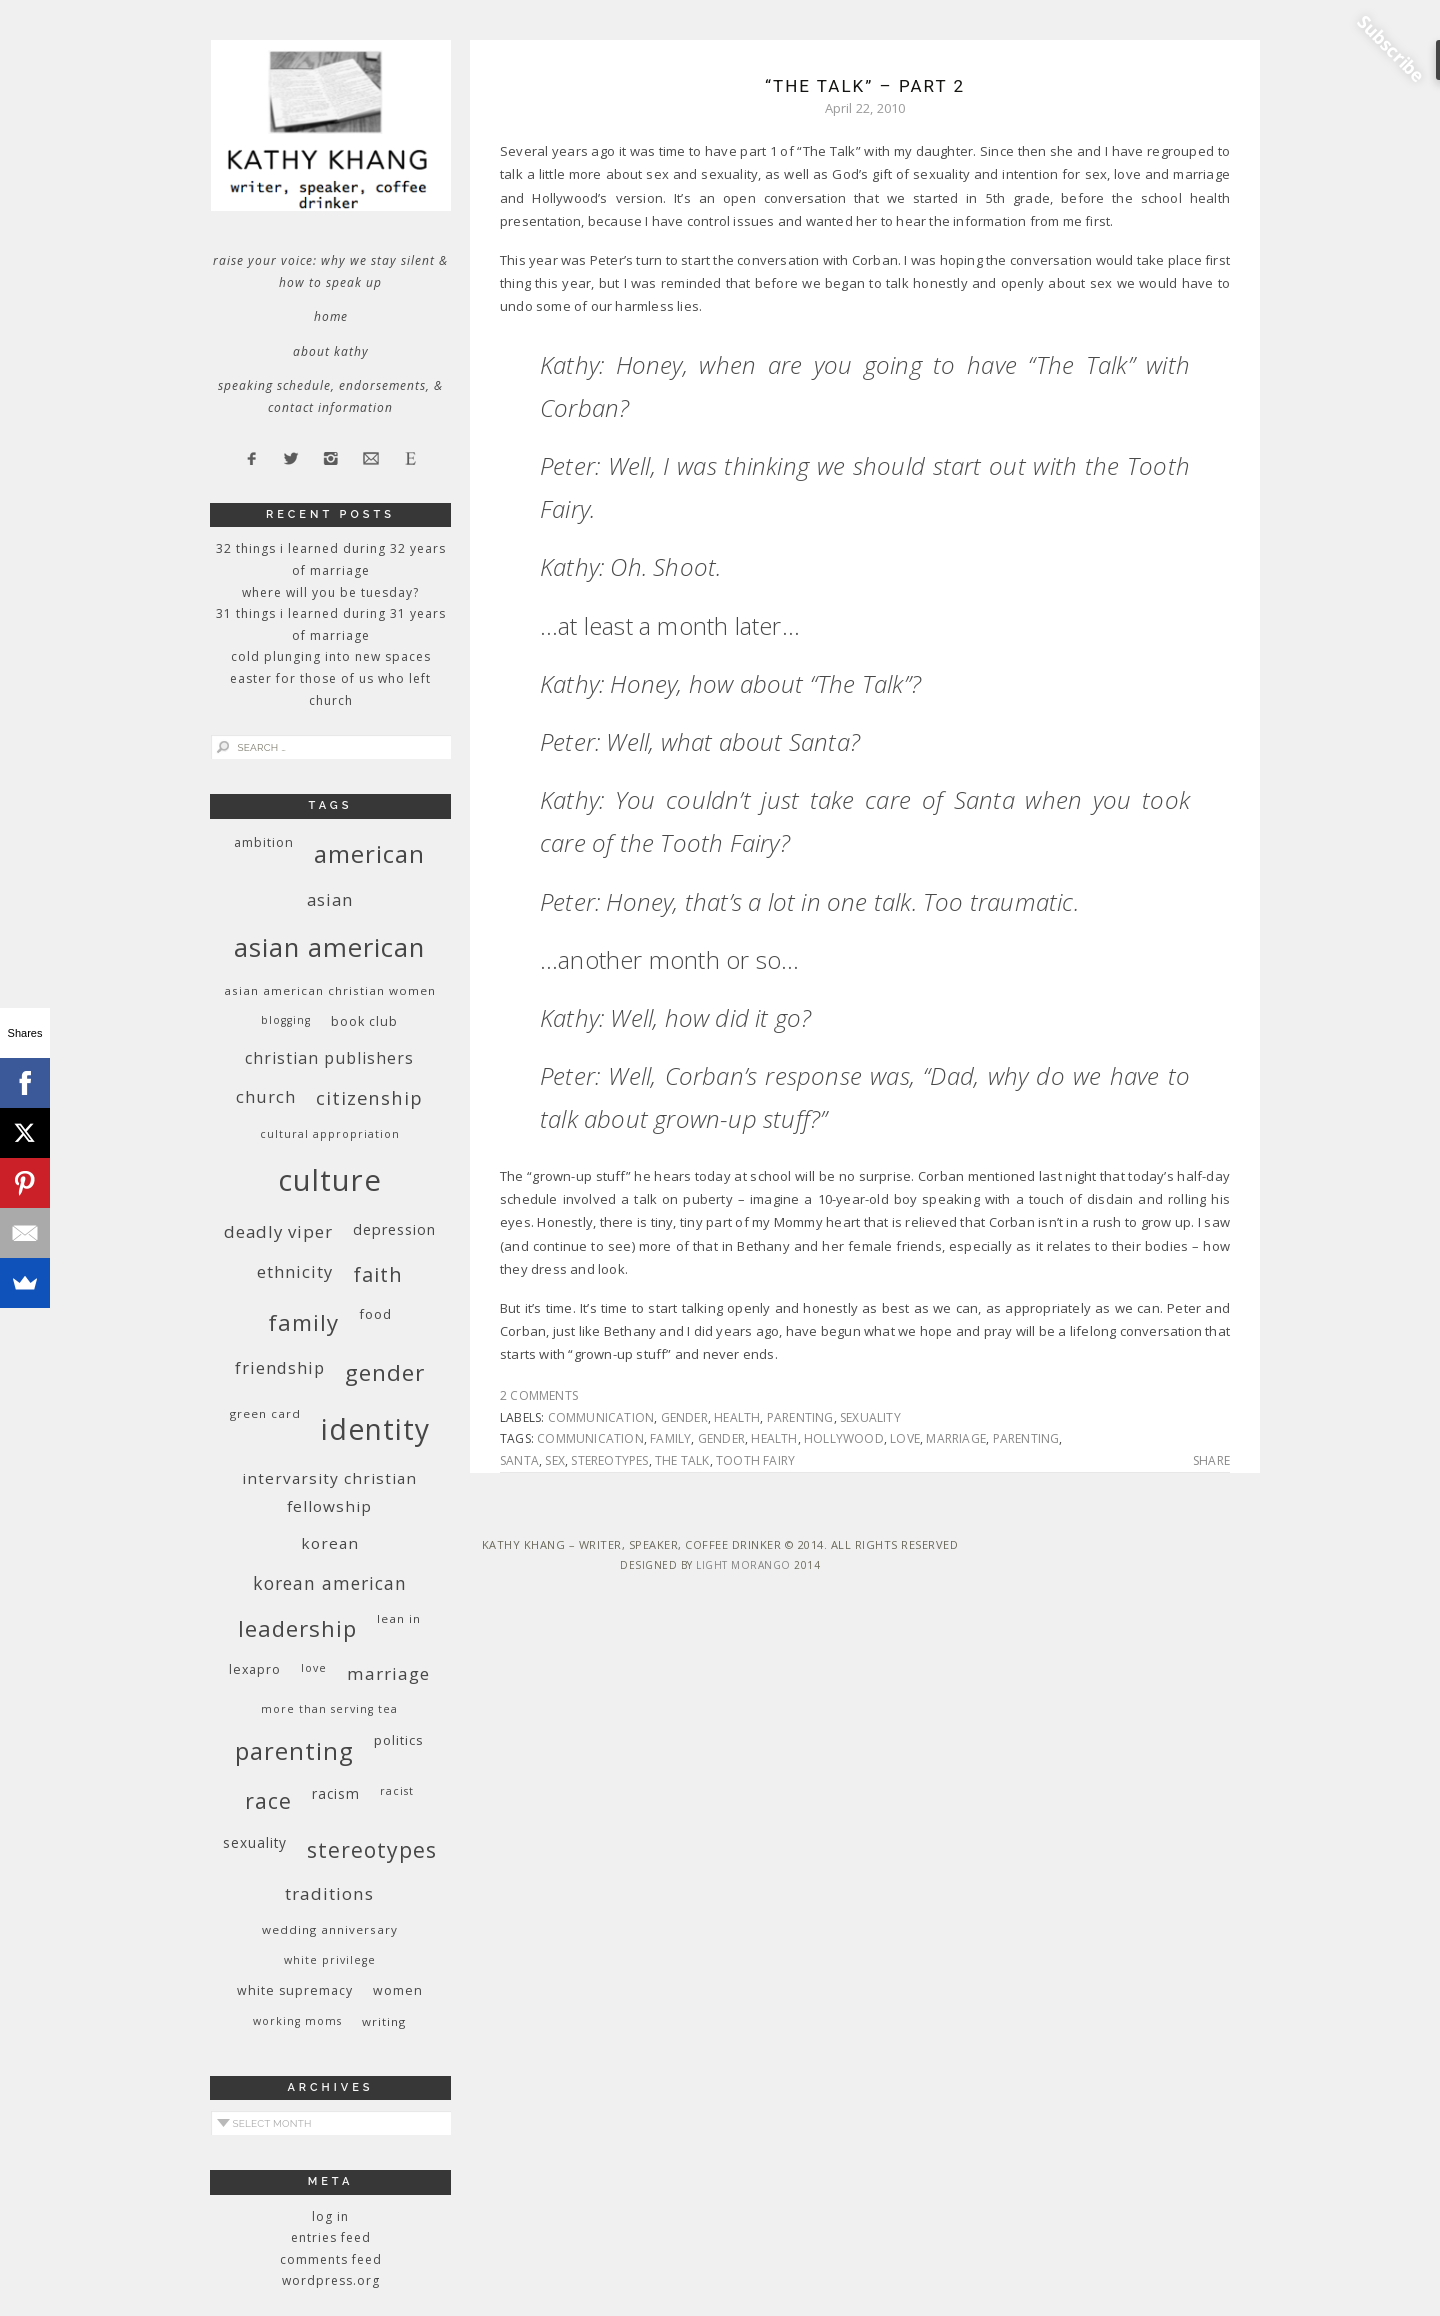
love (905, 1438)
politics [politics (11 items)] (399, 1740)
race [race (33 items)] (268, 1800)
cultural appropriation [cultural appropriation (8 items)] (330, 1134)
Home (331, 316)
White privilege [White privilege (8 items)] (330, 1960)
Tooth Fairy (755, 1460)
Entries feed (331, 2237)
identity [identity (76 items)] (375, 1429)
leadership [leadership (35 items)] (297, 1628)
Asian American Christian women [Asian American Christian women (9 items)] (330, 990)
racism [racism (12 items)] (336, 1793)
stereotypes (609, 1460)
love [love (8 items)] (314, 1668)
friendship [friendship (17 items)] (280, 1367)
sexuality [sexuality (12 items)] (255, 1842)
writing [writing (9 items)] (384, 2021)
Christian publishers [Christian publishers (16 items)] (329, 1058)
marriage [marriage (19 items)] (388, 1673)
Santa (519, 1460)
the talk (682, 1460)
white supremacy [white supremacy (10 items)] (295, 1990)
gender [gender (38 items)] (385, 1372)
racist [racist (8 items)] (397, 1791)
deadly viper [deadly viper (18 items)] (278, 1231)
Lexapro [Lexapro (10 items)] (255, 1669)
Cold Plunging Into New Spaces (331, 656)
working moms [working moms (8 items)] (297, 2021)
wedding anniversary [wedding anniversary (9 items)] (330, 1929)
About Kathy (331, 351)
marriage (956, 1438)
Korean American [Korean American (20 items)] (330, 1583)
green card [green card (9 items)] (265, 1413)
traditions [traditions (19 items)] (329, 1893)
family (670, 1438)
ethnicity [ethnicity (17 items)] (295, 1271)
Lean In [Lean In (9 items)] (399, 1618)
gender (684, 1417)
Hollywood (844, 1438)
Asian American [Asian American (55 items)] (329, 947)
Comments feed (331, 2259)
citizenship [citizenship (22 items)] (369, 1097)
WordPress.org (331, 2280)
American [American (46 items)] (369, 853)
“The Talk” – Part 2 (865, 86)
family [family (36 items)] (303, 1322)
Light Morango (743, 1565)
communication (601, 1417)
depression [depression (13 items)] (394, 1229)
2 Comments (539, 1395)
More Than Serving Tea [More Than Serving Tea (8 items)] (329, 1709)
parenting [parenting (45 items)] (294, 1750)
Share (1211, 1461)
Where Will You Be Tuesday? (330, 592)
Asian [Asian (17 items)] (330, 899)
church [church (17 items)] (266, 1096)
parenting (800, 1417)
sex (555, 1460)
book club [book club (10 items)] (364, 1021)
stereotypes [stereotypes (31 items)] (372, 1849)
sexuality (870, 1417)
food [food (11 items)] (375, 1314)
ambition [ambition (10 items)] (264, 842)
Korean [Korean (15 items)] (330, 1543)
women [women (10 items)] (398, 1990)
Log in (330, 2216)
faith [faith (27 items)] (378, 1274)
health (737, 1417)
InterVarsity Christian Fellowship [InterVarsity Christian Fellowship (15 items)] (329, 1492)
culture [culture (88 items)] (330, 1180)
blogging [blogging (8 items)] (286, 1020)
